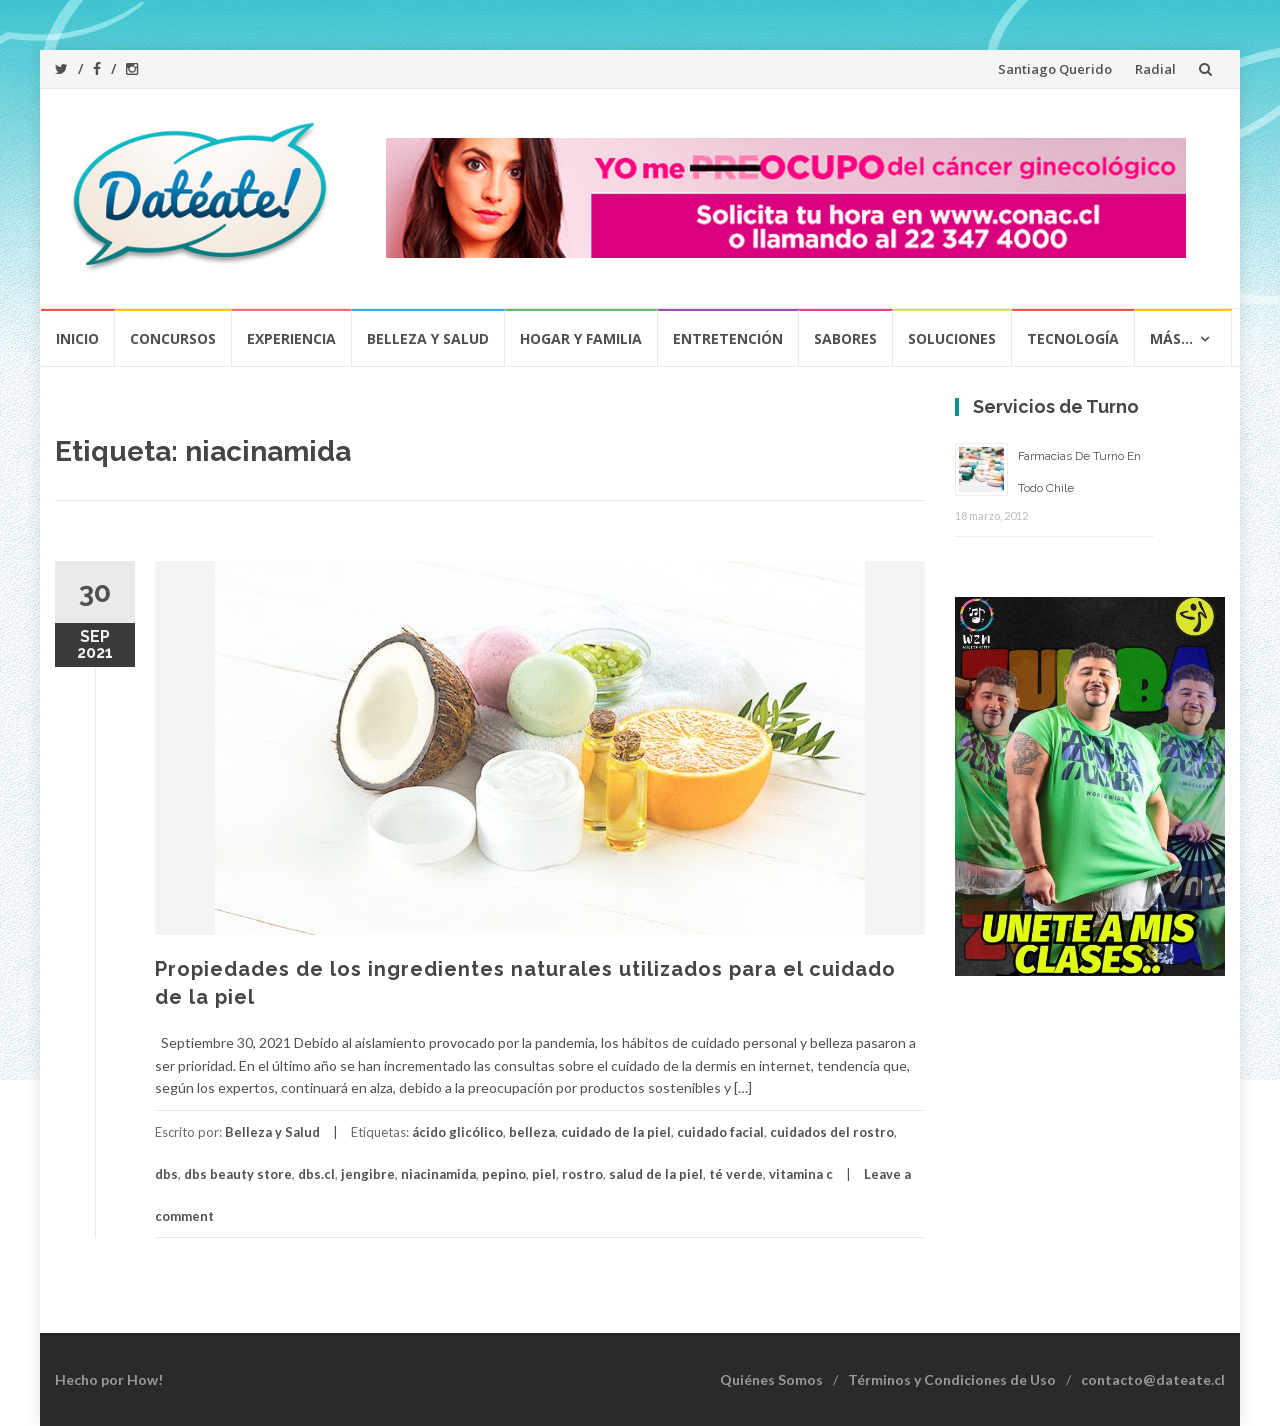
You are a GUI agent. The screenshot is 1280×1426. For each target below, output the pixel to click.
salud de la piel (656, 1174)
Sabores (845, 338)
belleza (532, 1132)
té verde (736, 1174)
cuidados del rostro (832, 1132)
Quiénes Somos (771, 1379)
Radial (1155, 69)
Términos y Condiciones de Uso (952, 1379)
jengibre (368, 1174)
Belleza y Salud (428, 338)
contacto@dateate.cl (1153, 1379)
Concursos (173, 338)
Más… (1171, 338)
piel (544, 1174)
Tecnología (1073, 338)
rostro (582, 1174)
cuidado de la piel (616, 1132)
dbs (166, 1174)
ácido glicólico (457, 1132)
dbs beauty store (238, 1174)
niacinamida (438, 1174)
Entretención (728, 338)
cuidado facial (720, 1132)
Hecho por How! (109, 1379)
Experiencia (291, 338)
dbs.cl (316, 1174)
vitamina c (801, 1174)
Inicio (77, 338)
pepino (504, 1174)
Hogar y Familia (581, 338)
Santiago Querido (1055, 69)
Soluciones (952, 338)
